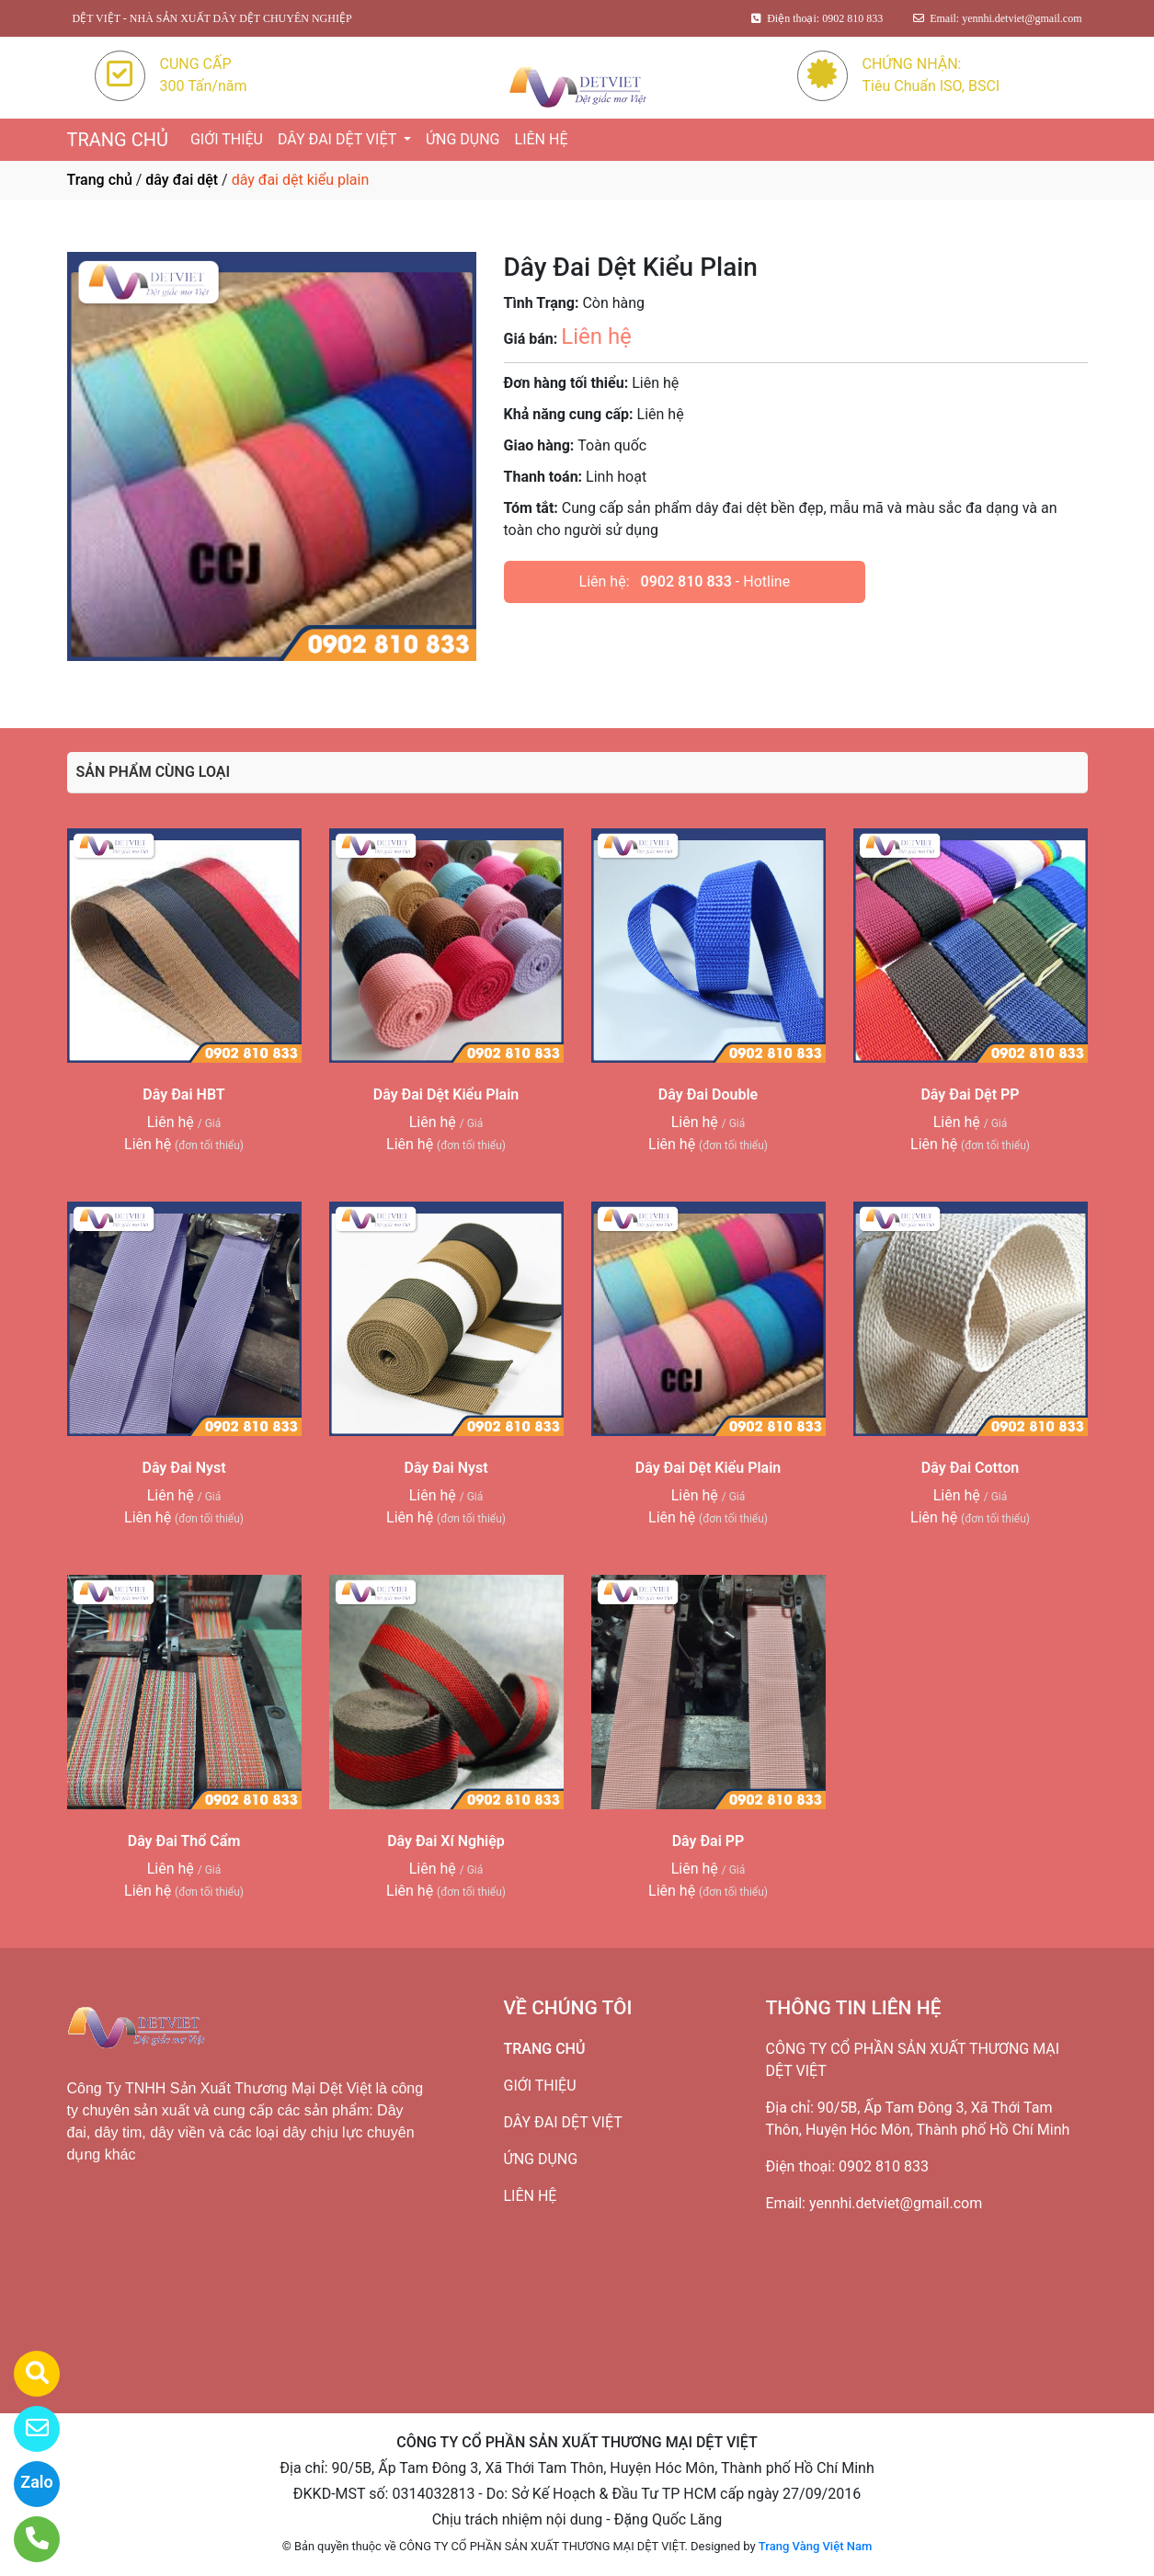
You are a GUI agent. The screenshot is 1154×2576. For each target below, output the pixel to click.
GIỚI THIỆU (226, 139)
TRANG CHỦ (117, 140)
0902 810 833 (686, 581)
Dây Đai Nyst (183, 1467)
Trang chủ (99, 179)
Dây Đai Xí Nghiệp (446, 1841)
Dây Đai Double (708, 1094)
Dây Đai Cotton (970, 1467)
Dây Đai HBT (183, 1094)
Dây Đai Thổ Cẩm (184, 1841)
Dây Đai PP (708, 1841)
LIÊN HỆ (541, 139)
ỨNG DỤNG (463, 139)
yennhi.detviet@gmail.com (895, 2203)
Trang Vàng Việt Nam (815, 2546)
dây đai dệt (181, 179)
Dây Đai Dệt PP (969, 1094)
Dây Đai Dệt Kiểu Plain (446, 1094)
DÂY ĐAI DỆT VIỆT (339, 139)
